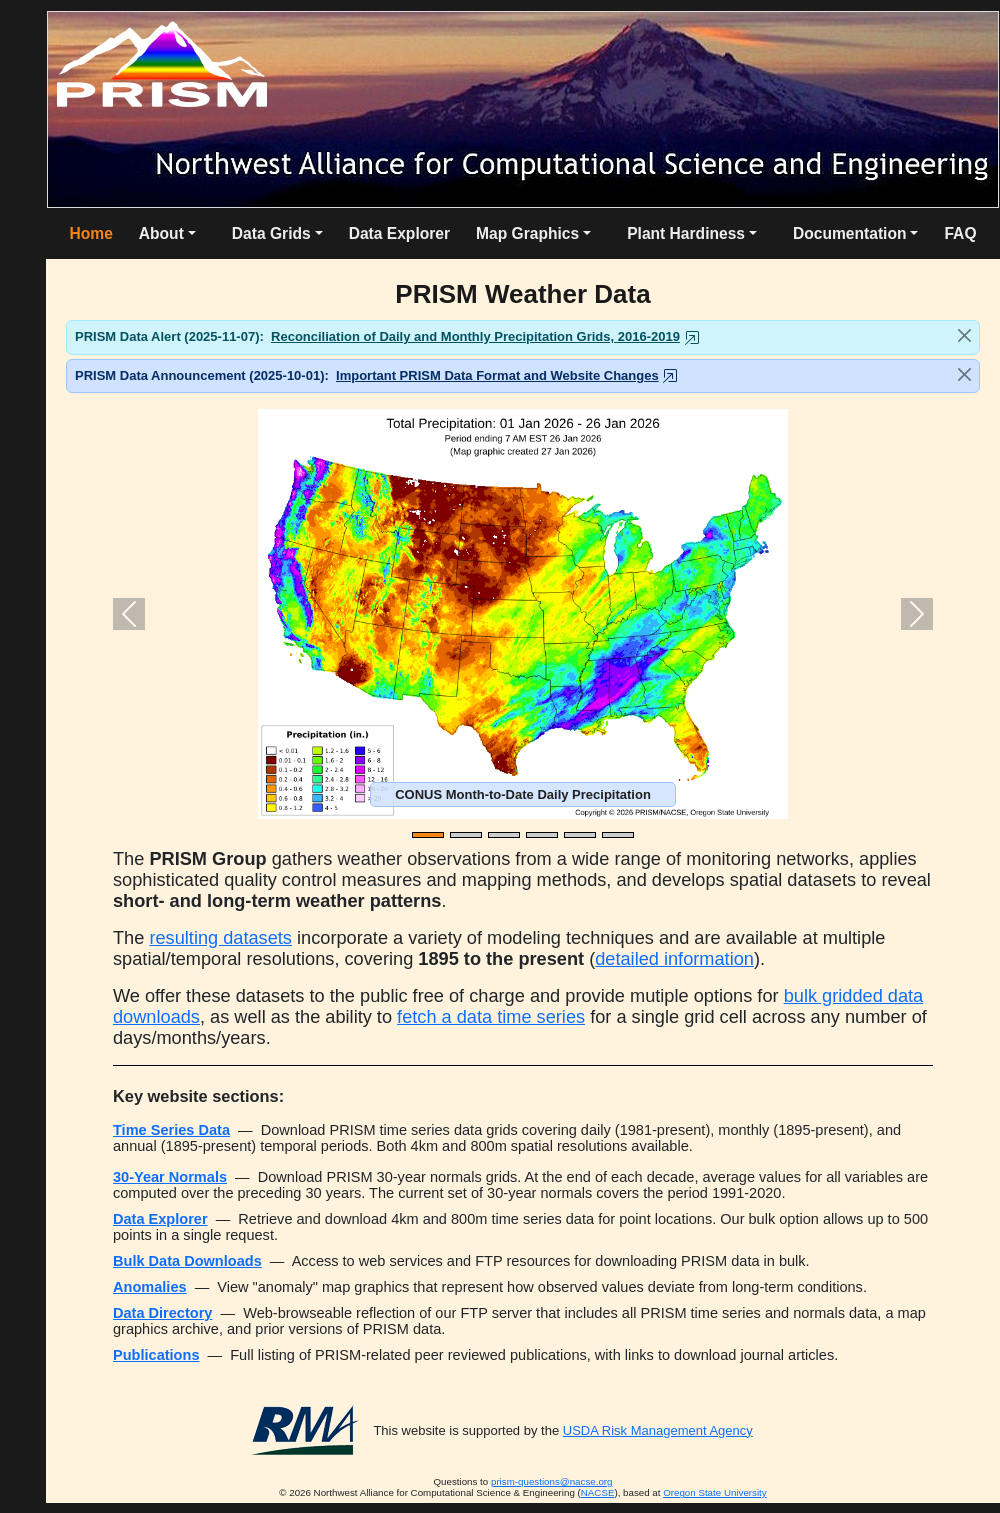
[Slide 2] (466, 835)
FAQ (960, 233)
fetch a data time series (491, 1017)
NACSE (598, 1492)
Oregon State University (715, 1492)
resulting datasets (220, 938)
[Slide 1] (428, 835)
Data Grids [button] (271, 233)
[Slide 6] (618, 835)
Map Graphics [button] (527, 233)
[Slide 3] (504, 835)
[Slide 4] (542, 835)
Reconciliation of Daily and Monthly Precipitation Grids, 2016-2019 (475, 336)
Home (90, 233)
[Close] (964, 335)
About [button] (161, 233)
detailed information (674, 959)
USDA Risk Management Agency (658, 1430)
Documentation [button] (850, 233)
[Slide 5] (580, 835)
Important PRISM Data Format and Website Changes (497, 375)
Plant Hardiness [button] (686, 233)
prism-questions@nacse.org (552, 1481)
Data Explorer (399, 233)
